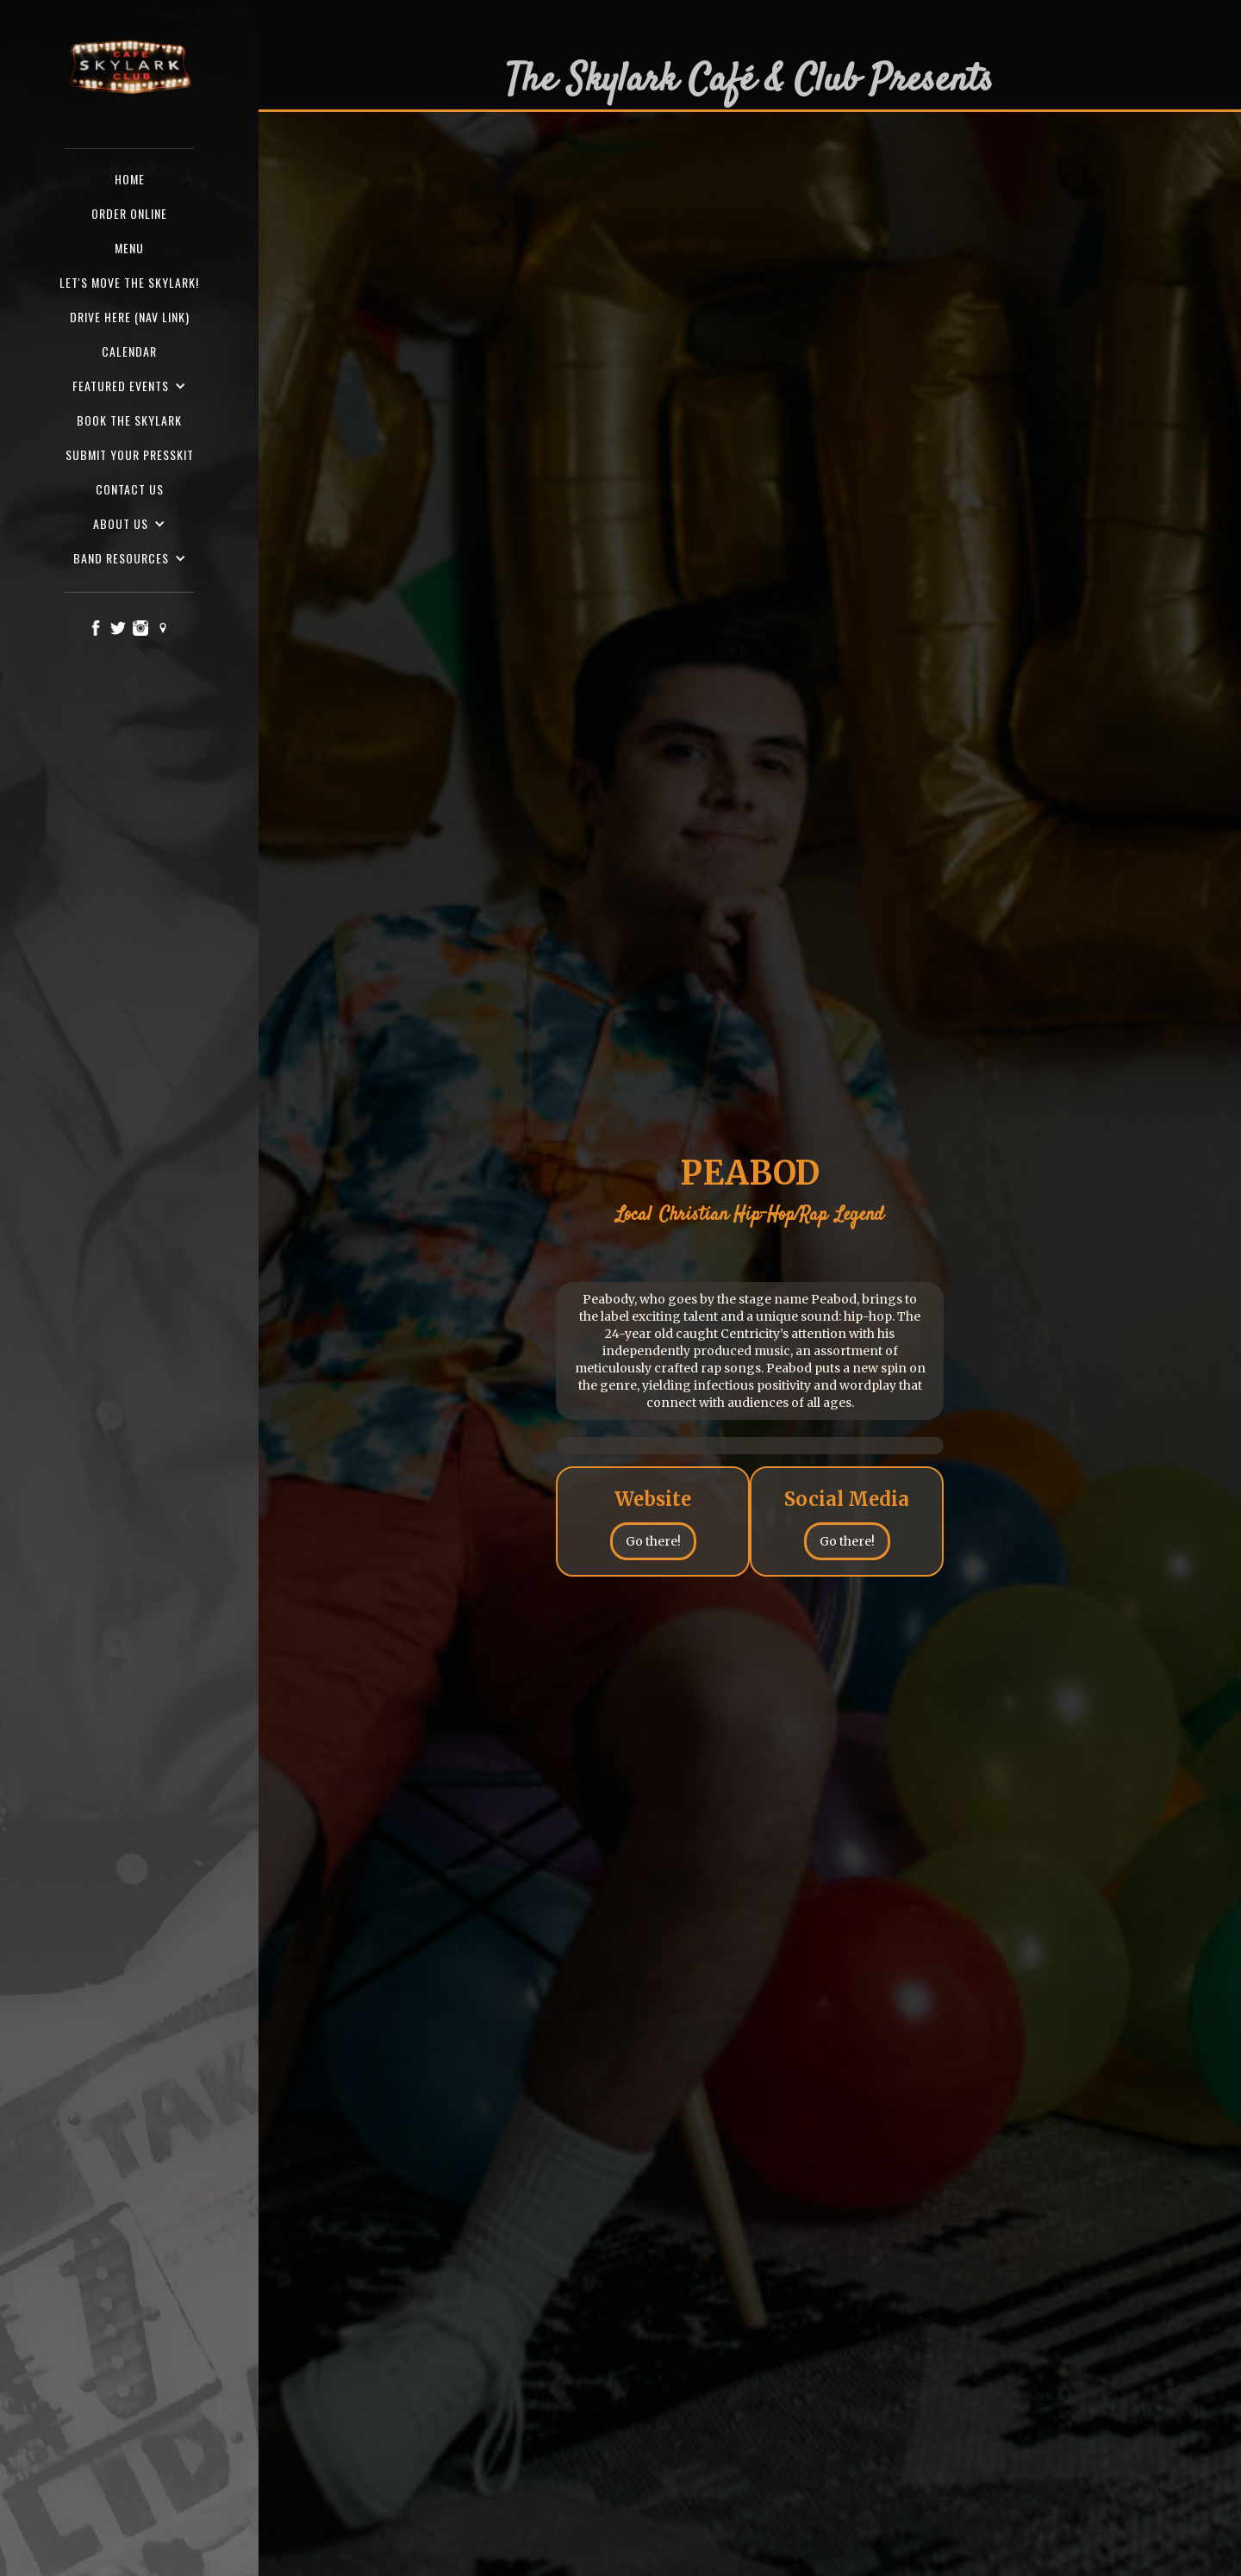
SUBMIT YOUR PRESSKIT (129, 454)
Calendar (129, 351)
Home (130, 179)
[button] (129, 386)
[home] (129, 68)
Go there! (653, 1541)
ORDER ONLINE (129, 213)
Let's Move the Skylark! (129, 282)
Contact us (130, 489)
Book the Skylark (129, 420)
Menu (129, 248)
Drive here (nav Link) (130, 317)
